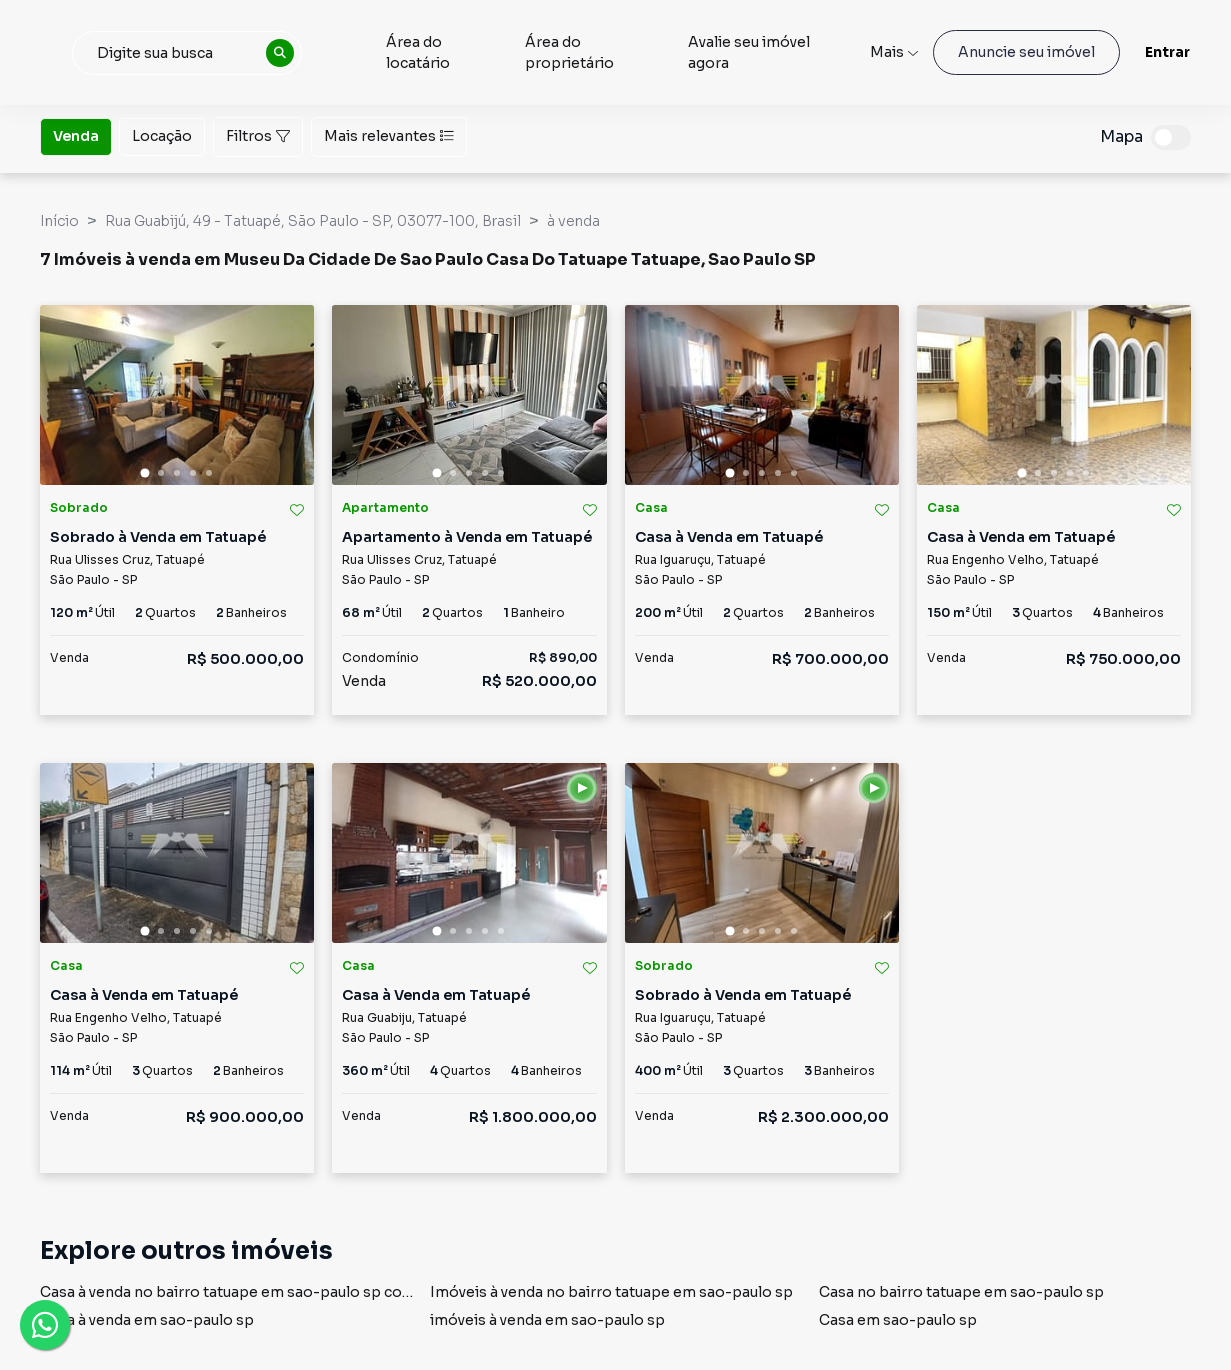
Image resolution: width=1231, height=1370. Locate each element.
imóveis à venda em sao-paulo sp (547, 1320)
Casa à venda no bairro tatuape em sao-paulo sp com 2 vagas (255, 1292)
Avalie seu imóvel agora (782, 52)
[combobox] (272, 53)
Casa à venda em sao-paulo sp (147, 1320)
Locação (162, 135)
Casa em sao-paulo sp (898, 1320)
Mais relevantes (389, 136)
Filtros (258, 136)
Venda (76, 135)
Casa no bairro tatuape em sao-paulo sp (961, 1292)
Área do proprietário (630, 52)
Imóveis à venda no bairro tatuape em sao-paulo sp (611, 1292)
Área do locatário (503, 52)
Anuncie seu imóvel (1026, 52)
